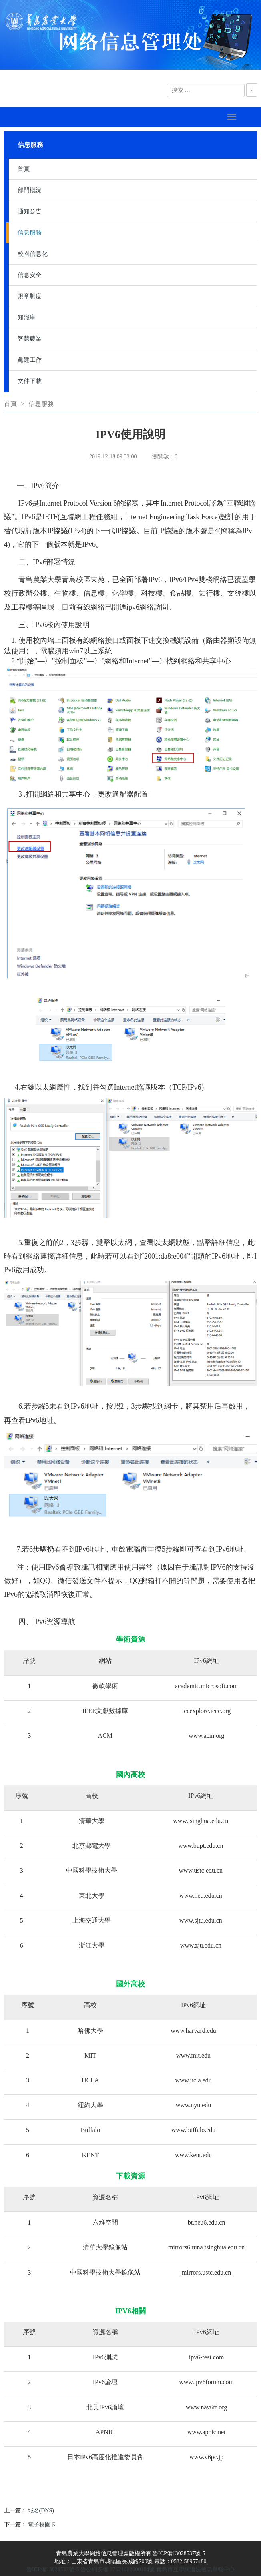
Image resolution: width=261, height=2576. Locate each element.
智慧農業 (30, 338)
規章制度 (30, 296)
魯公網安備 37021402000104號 (117, 2569)
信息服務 (30, 232)
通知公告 (30, 211)
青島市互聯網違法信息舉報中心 (195, 2569)
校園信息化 (33, 254)
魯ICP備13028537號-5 (52, 2569)
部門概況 (30, 190)
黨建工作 (30, 360)
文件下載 (30, 381)
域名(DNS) (41, 2511)
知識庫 (27, 317)
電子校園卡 (42, 2525)
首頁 (24, 169)
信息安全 (30, 275)
